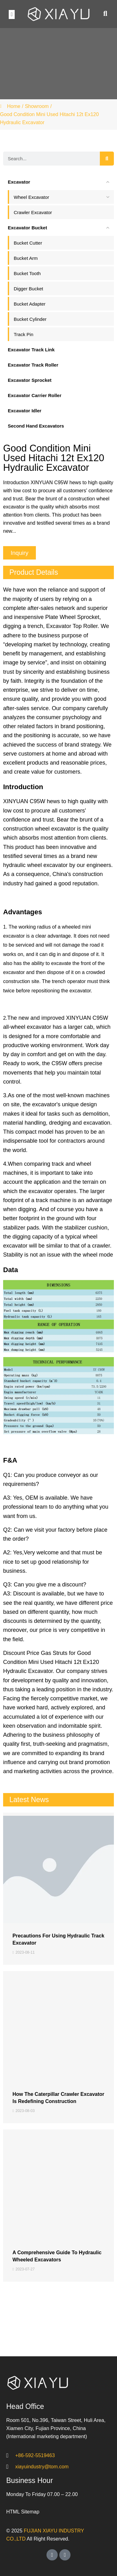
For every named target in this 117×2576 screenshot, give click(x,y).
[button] (11, 14)
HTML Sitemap (22, 2511)
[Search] (107, 159)
